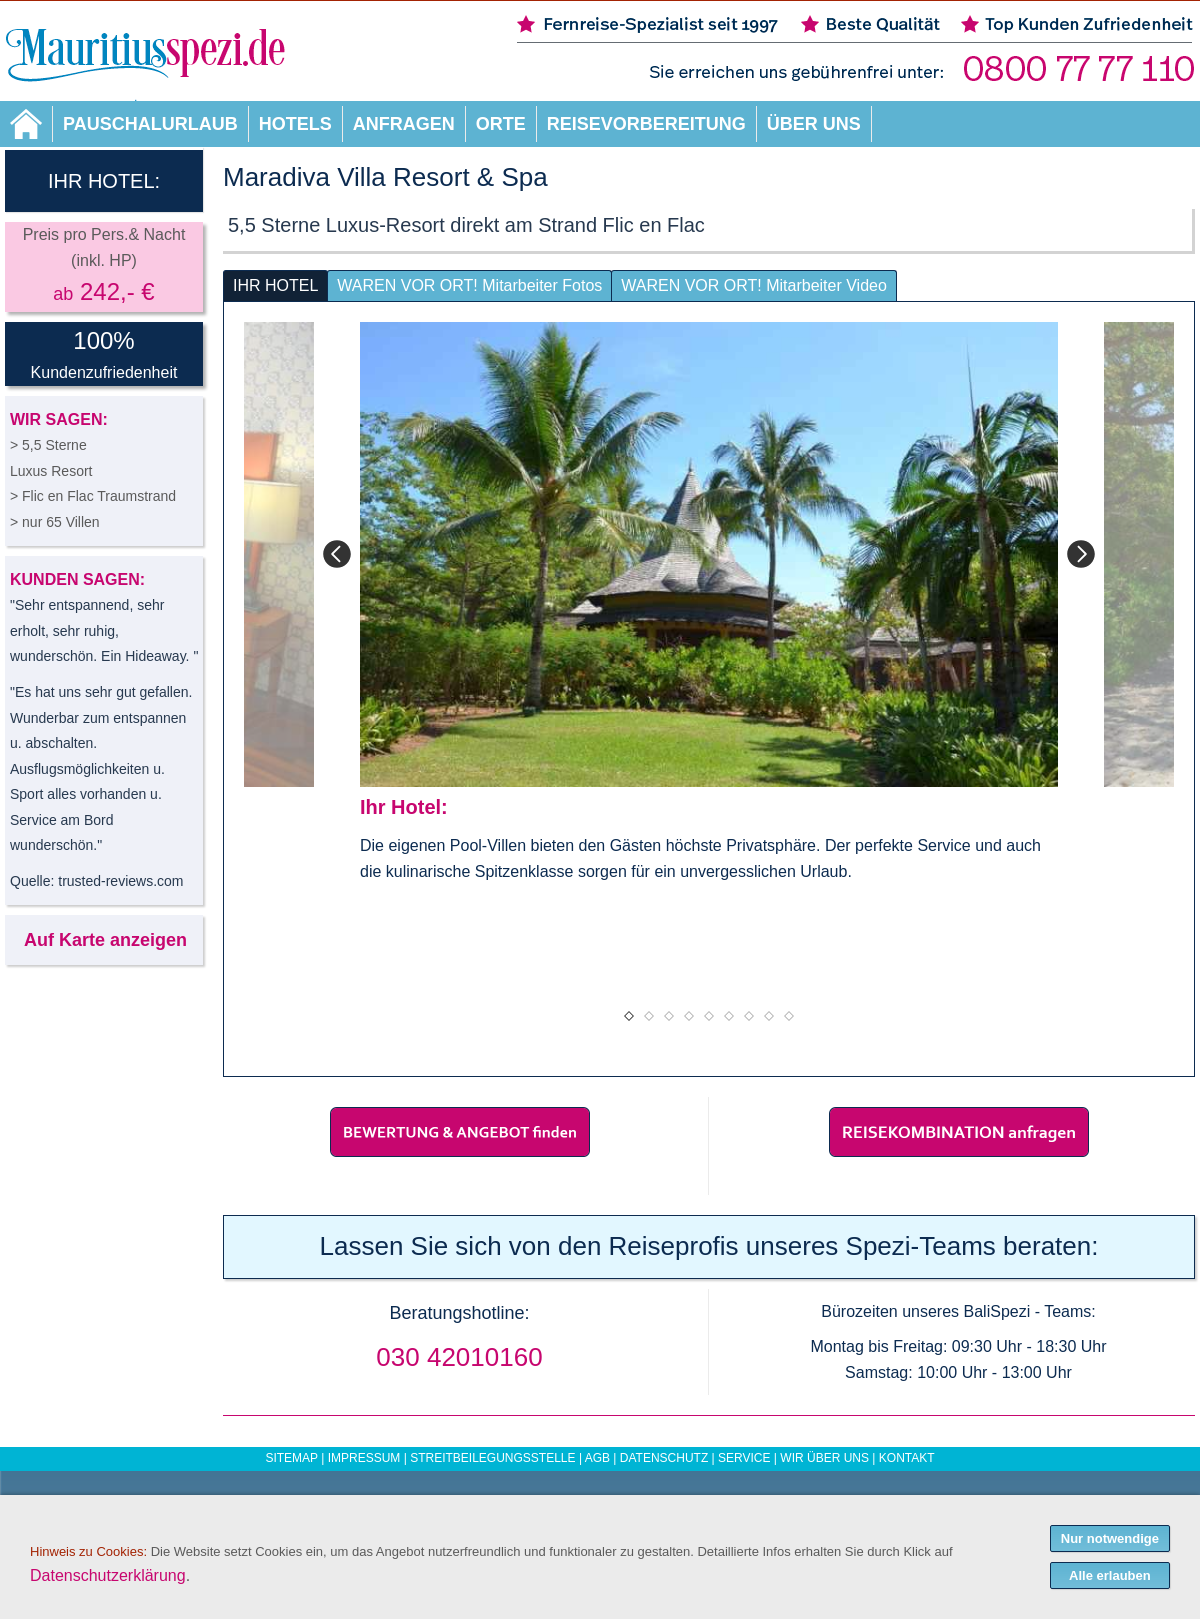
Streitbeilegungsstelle (492, 1458)
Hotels (295, 124)
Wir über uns (824, 1458)
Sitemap (291, 1458)
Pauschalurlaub (150, 124)
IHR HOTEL (275, 285)
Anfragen (404, 124)
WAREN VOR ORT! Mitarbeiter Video (754, 285)
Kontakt (907, 1458)
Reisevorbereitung (646, 124)
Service (744, 1458)
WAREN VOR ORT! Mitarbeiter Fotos (469, 285)
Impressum (364, 1458)
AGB (597, 1458)
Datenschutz (664, 1458)
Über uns (814, 124)
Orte (501, 124)
